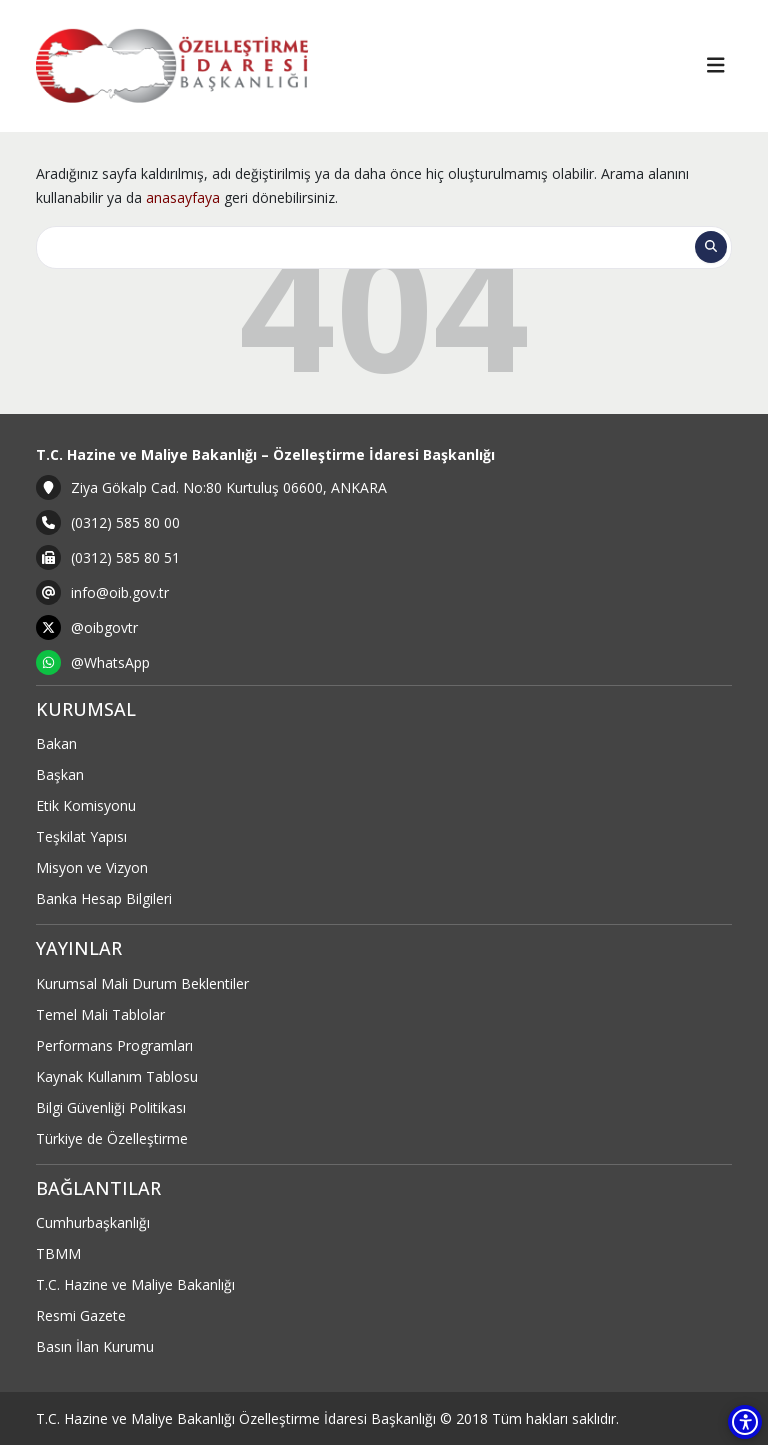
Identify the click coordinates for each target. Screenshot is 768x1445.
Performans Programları (114, 1045)
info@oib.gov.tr (120, 592)
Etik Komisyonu (86, 805)
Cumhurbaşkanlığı (93, 1222)
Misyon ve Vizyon (92, 867)
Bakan (56, 743)
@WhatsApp (110, 662)
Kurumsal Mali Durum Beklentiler (142, 983)
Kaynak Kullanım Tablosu (117, 1076)
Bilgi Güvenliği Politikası (111, 1107)
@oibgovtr (104, 627)
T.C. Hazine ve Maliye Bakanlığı (135, 1284)
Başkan (60, 774)
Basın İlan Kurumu (95, 1346)
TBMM (58, 1253)
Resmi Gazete (81, 1315)
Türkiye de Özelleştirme (112, 1138)
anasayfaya (183, 197)
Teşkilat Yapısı (81, 836)
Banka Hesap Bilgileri (104, 898)
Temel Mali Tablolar (100, 1014)
